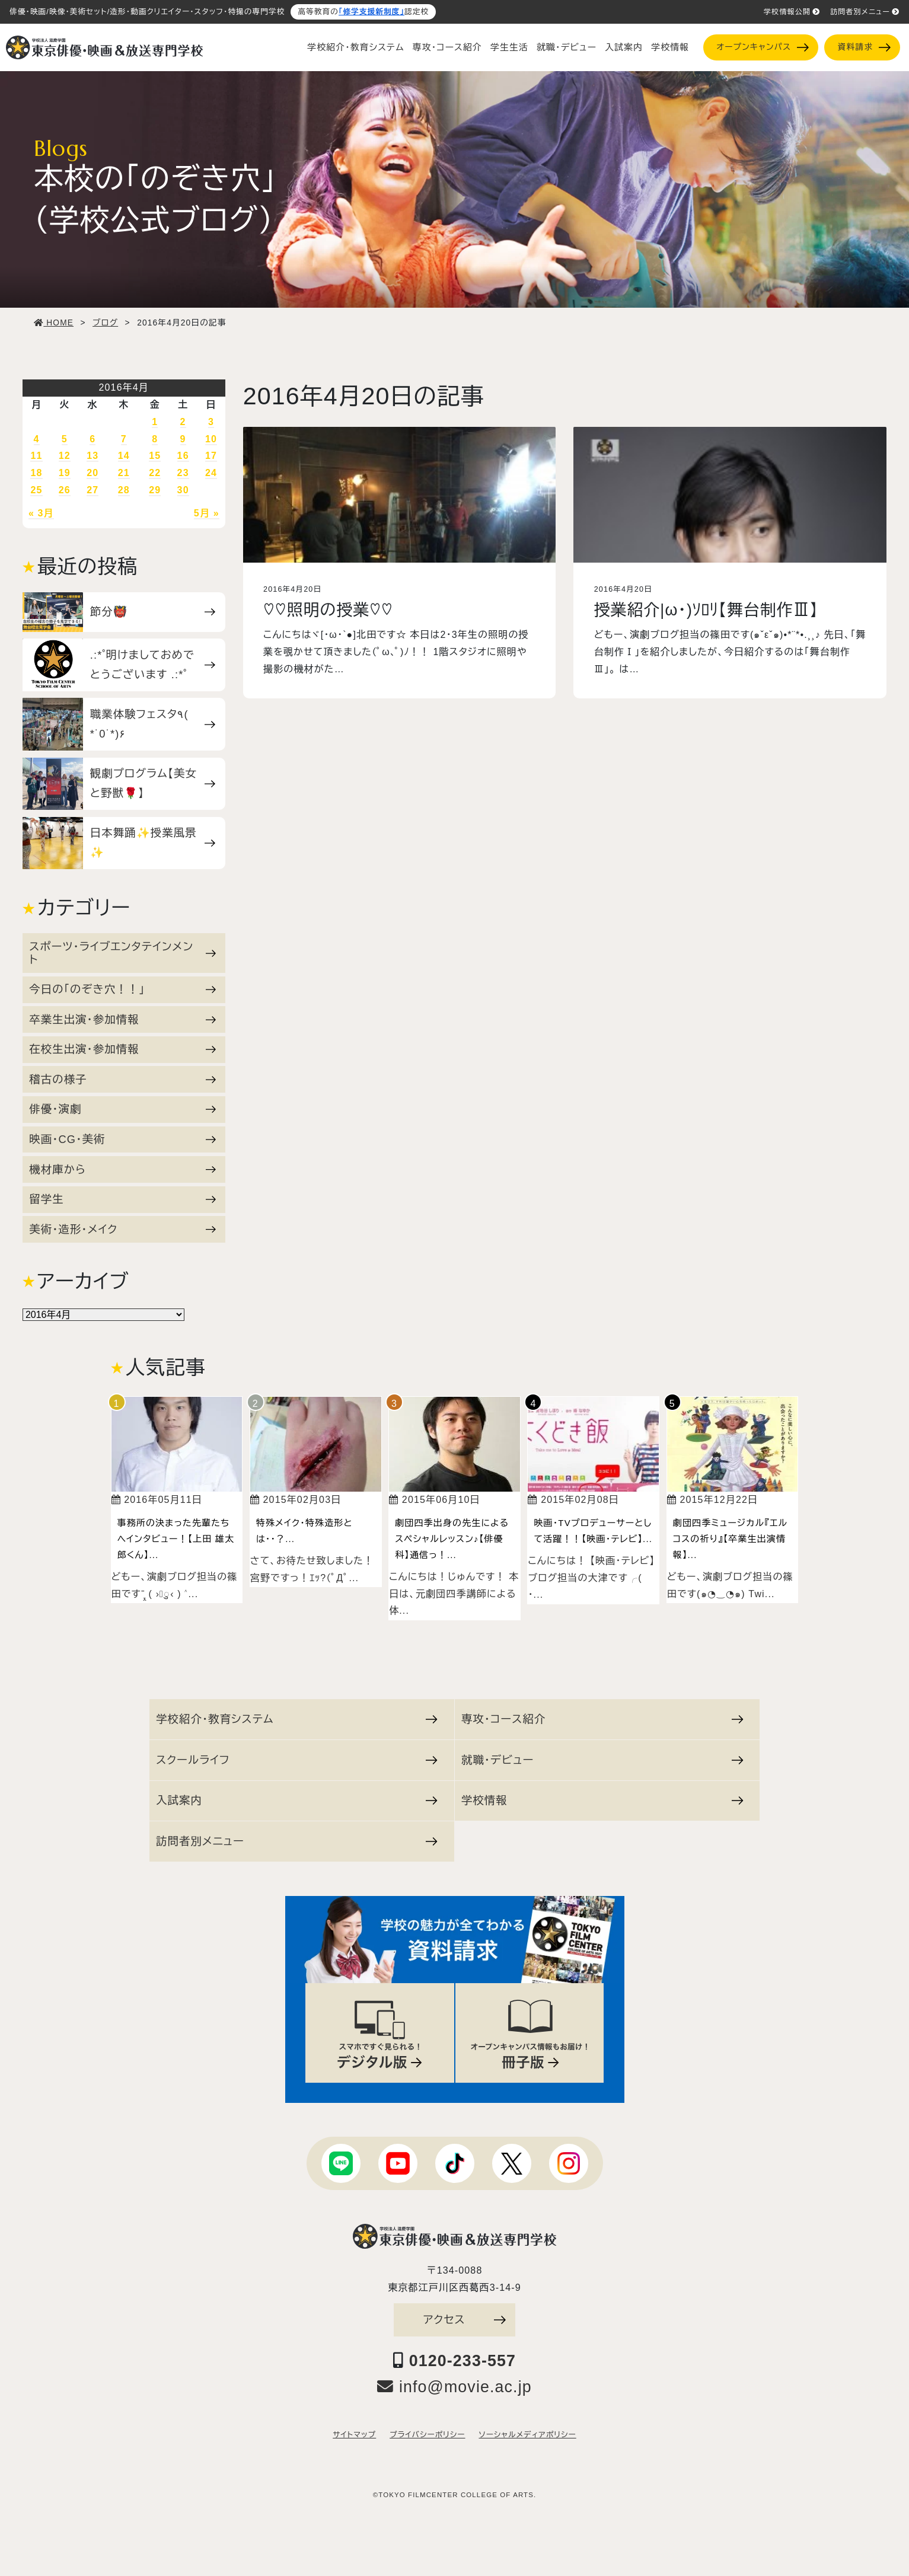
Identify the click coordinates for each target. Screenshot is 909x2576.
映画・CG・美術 (122, 1139)
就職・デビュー (567, 47)
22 (155, 473)
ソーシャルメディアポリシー (527, 2435)
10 (211, 439)
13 (92, 456)
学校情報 (670, 47)
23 (183, 473)
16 (183, 456)
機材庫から (122, 1169)
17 (211, 456)
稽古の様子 (122, 1079)
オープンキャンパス (762, 47)
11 (36, 456)
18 (36, 473)
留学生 (122, 1199)
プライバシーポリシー (427, 2435)
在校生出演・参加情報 (122, 1049)
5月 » (206, 513)
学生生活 (509, 47)
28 (124, 490)
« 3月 (41, 513)
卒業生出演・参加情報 (122, 1019)
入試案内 (624, 47)
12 (65, 456)
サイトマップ (354, 2435)
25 (36, 490)
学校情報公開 (792, 12)
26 (65, 490)
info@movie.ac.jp (454, 2387)
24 (211, 473)
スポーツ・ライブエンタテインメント (122, 953)
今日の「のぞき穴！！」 (122, 989)
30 (183, 490)
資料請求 (864, 47)
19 (65, 473)
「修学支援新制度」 (371, 12)
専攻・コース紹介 (447, 47)
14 (124, 456)
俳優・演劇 (122, 1109)
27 (92, 490)
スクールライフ (297, 1760)
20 (92, 473)
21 (124, 473)
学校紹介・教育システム (355, 47)
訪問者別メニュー (865, 12)
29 (155, 490)
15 (155, 456)
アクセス (464, 2319)
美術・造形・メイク (122, 1229)
